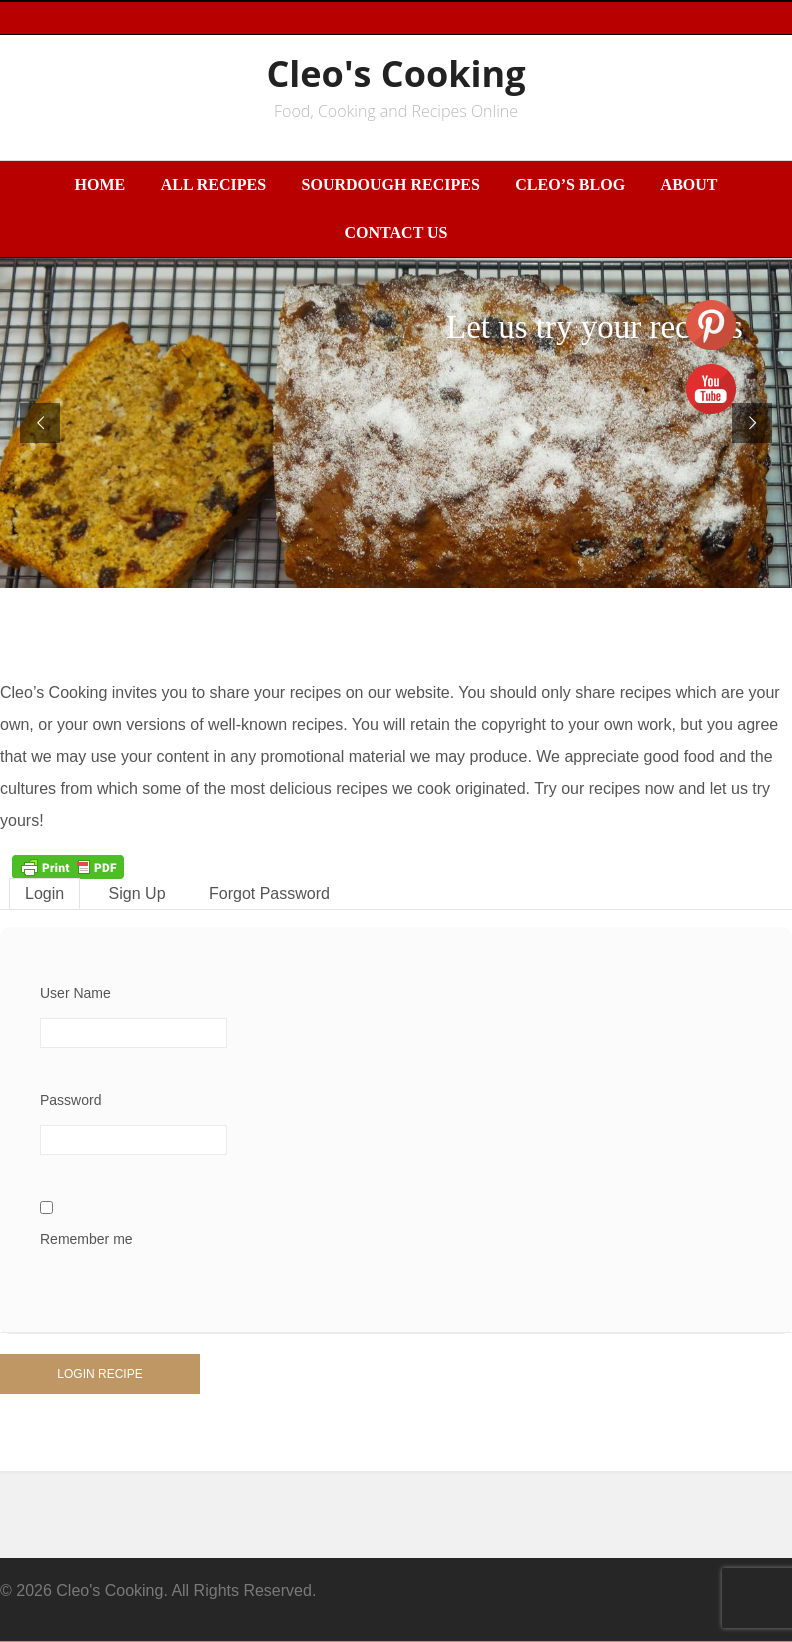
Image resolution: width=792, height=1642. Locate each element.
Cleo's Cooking (395, 73)
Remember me (86, 1239)
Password (70, 1100)
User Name (75, 993)
